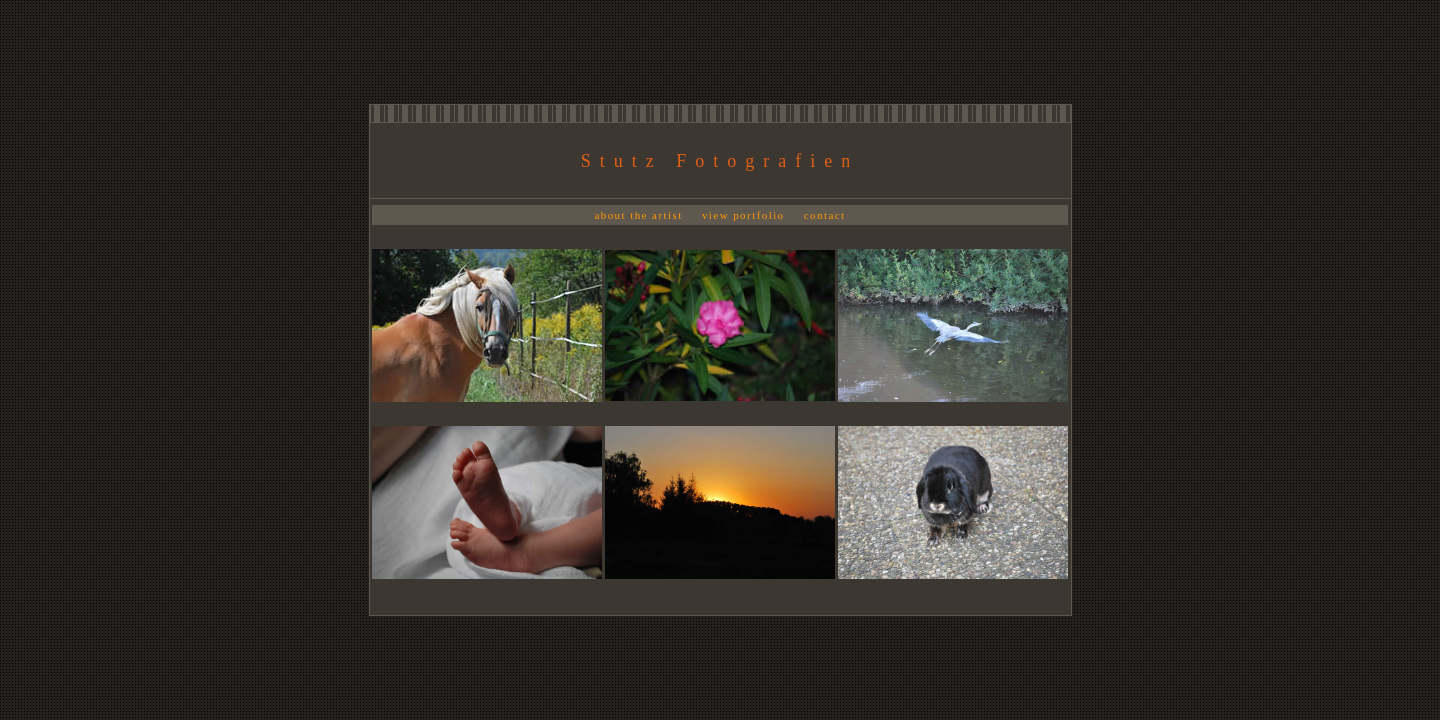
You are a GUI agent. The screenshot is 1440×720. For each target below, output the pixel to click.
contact (825, 215)
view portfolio (743, 215)
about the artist (638, 215)
